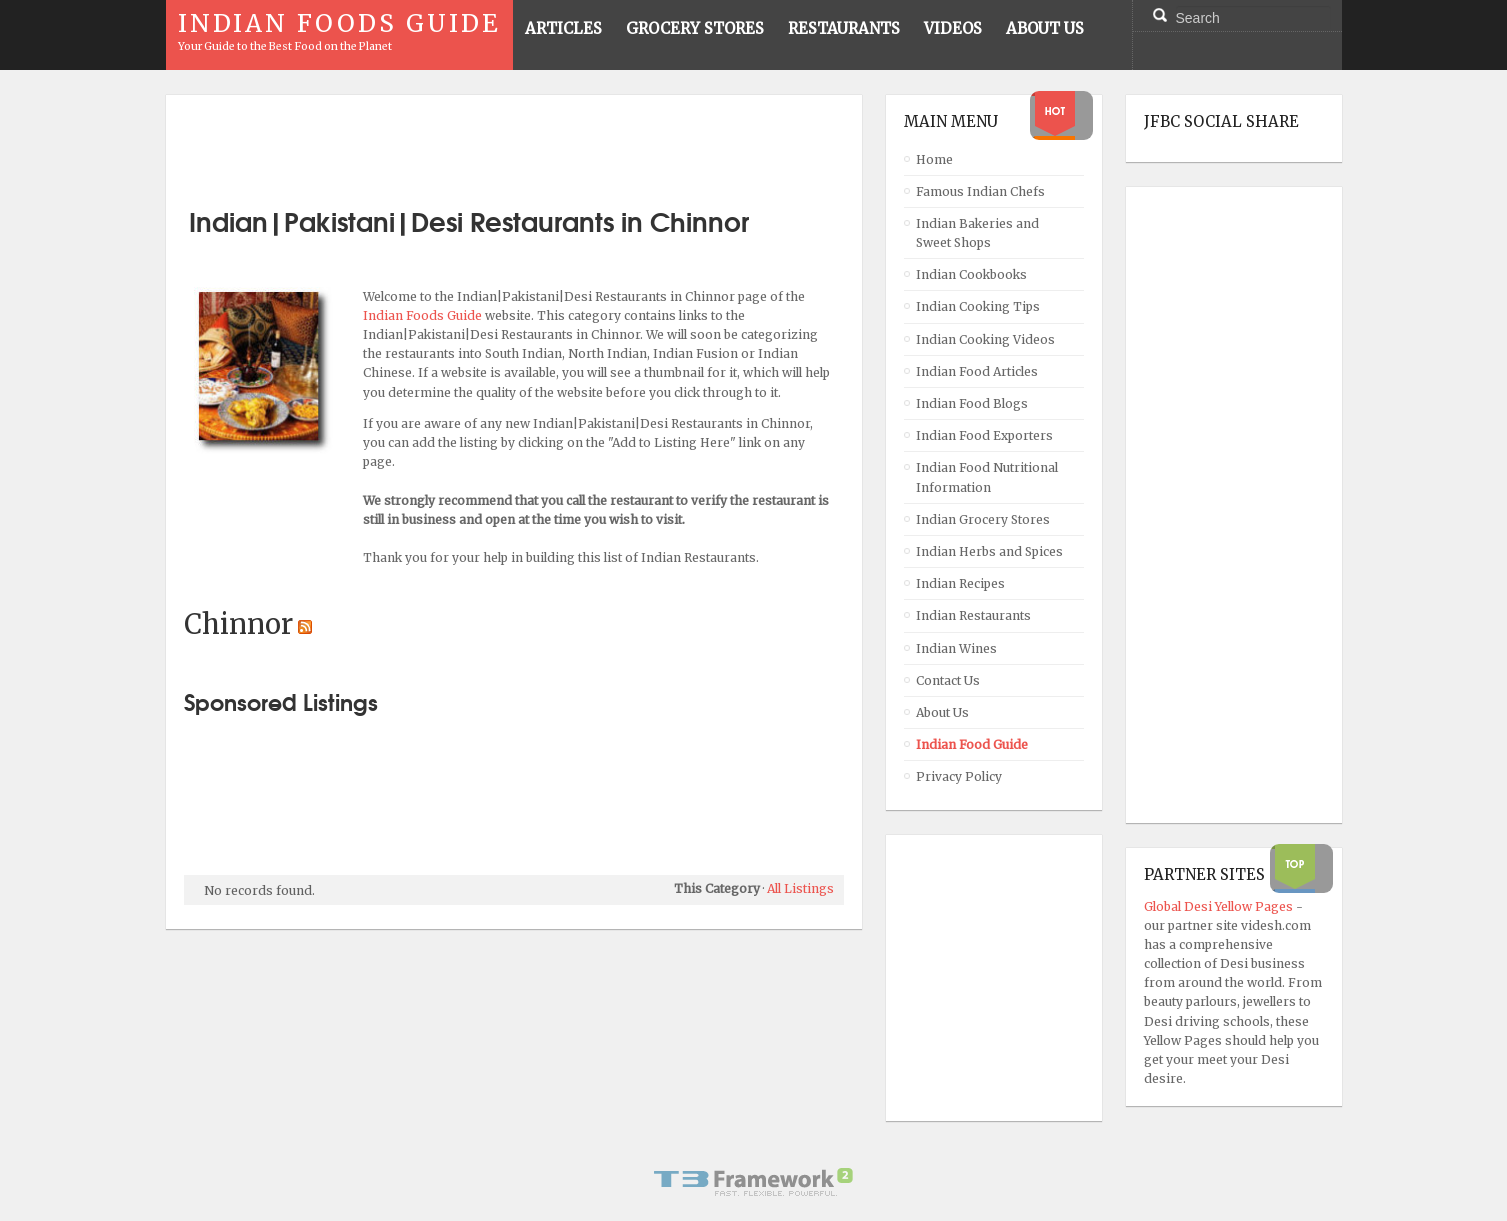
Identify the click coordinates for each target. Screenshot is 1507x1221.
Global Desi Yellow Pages (1220, 906)
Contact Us (948, 680)
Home (934, 159)
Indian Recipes (960, 583)
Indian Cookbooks (971, 274)
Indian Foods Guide (424, 315)
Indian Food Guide (972, 744)
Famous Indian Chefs (980, 191)
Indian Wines (956, 648)
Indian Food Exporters (984, 435)
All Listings (800, 888)
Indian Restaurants (973, 615)
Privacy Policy (959, 776)
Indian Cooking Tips (978, 306)
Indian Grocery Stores (983, 519)
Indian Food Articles (977, 371)
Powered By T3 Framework (754, 1182)
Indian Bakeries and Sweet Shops (977, 233)
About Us (942, 712)
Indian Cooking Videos (985, 339)
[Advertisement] (514, 143)
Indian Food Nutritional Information (987, 477)
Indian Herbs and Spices (989, 551)
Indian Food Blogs (972, 403)
